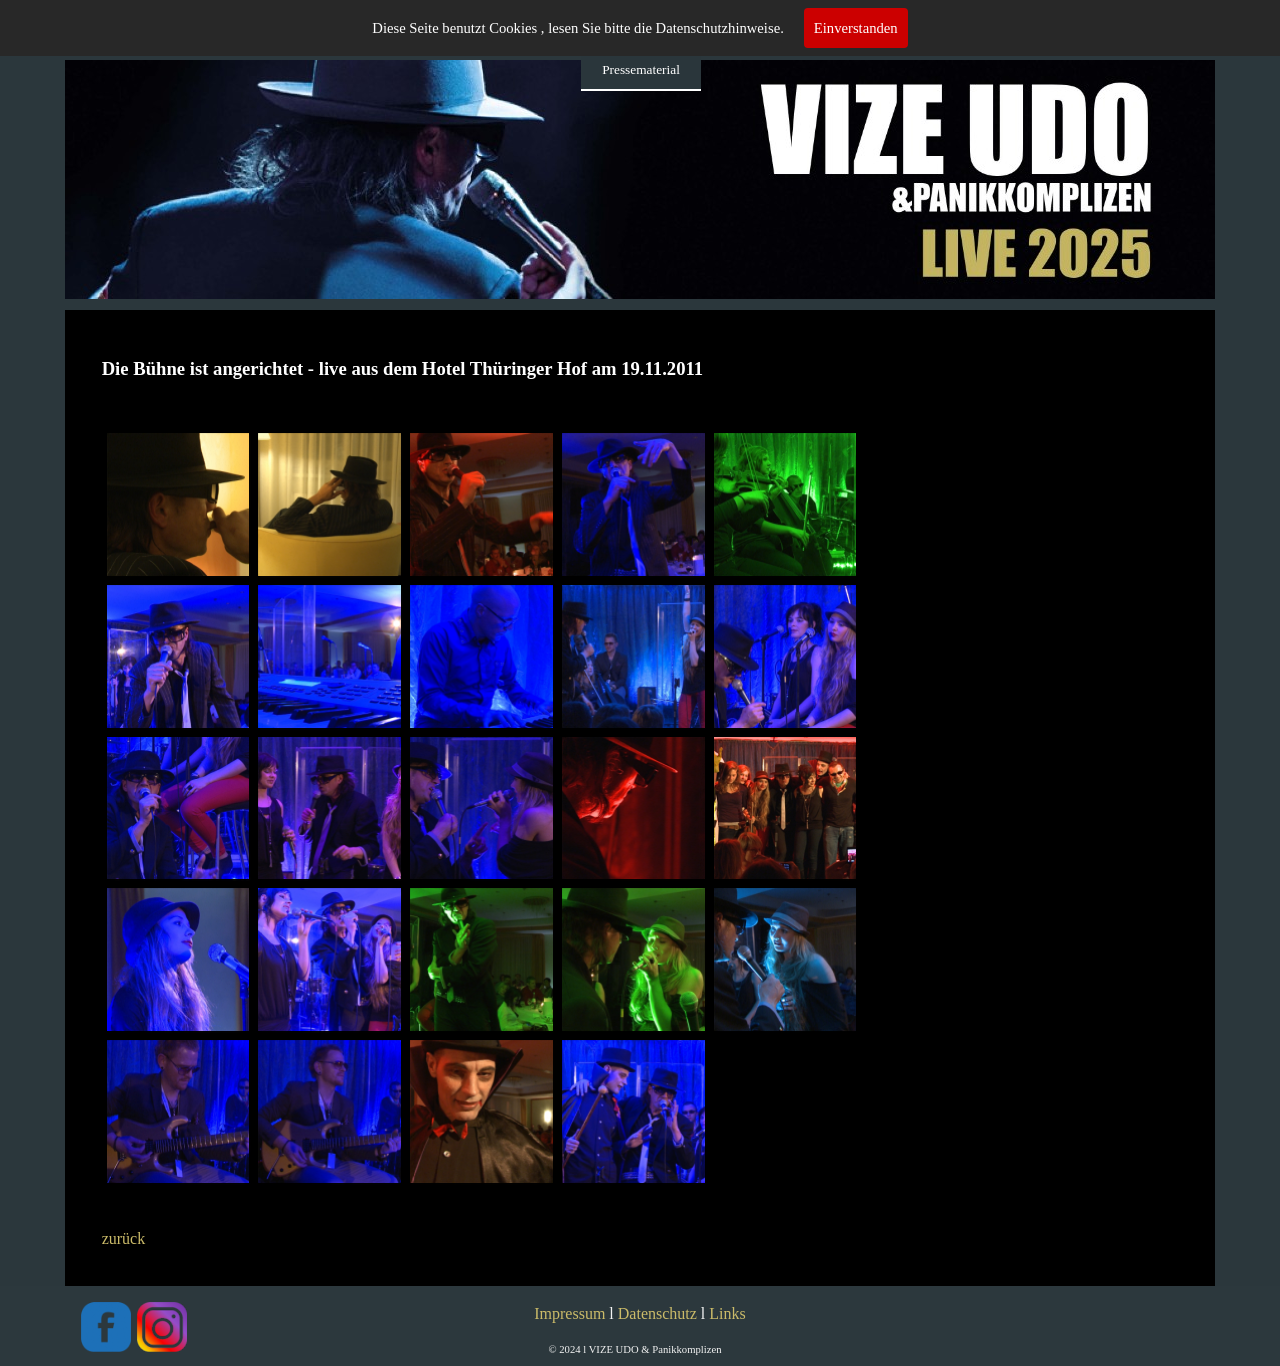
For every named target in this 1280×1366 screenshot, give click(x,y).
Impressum (569, 1313)
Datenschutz (657, 1313)
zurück (124, 1238)
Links (727, 1313)
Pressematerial (641, 69)
